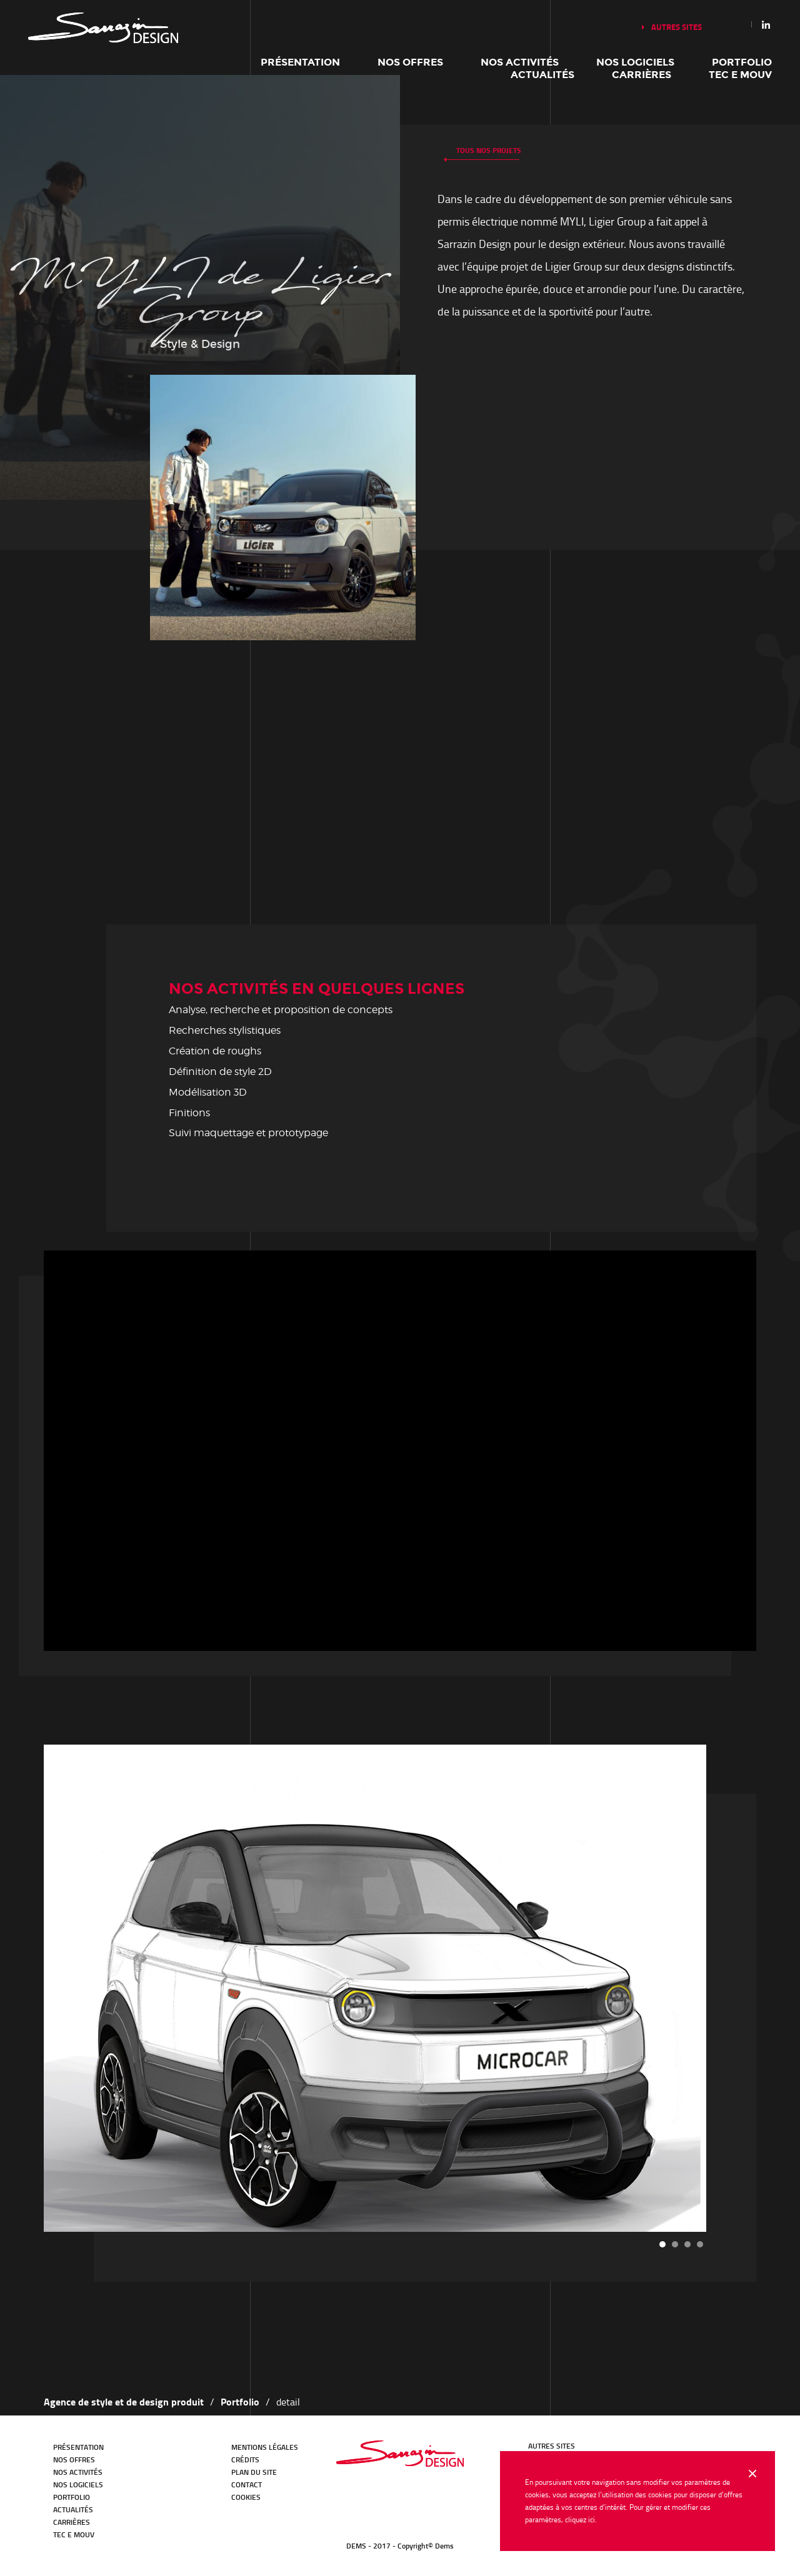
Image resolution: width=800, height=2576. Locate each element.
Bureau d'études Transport (400, 2453)
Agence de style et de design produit (124, 2401)
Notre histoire (103, 27)
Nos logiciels (635, 62)
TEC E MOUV (740, 75)
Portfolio (742, 62)
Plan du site (254, 2472)
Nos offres (410, 62)
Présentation (300, 62)
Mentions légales (264, 2447)
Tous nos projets (488, 150)
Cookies (246, 2497)
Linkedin (766, 24)
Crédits (245, 2459)
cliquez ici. (581, 2519)
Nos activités (520, 62)
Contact (246, 2484)
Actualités (542, 75)
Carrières (641, 75)
